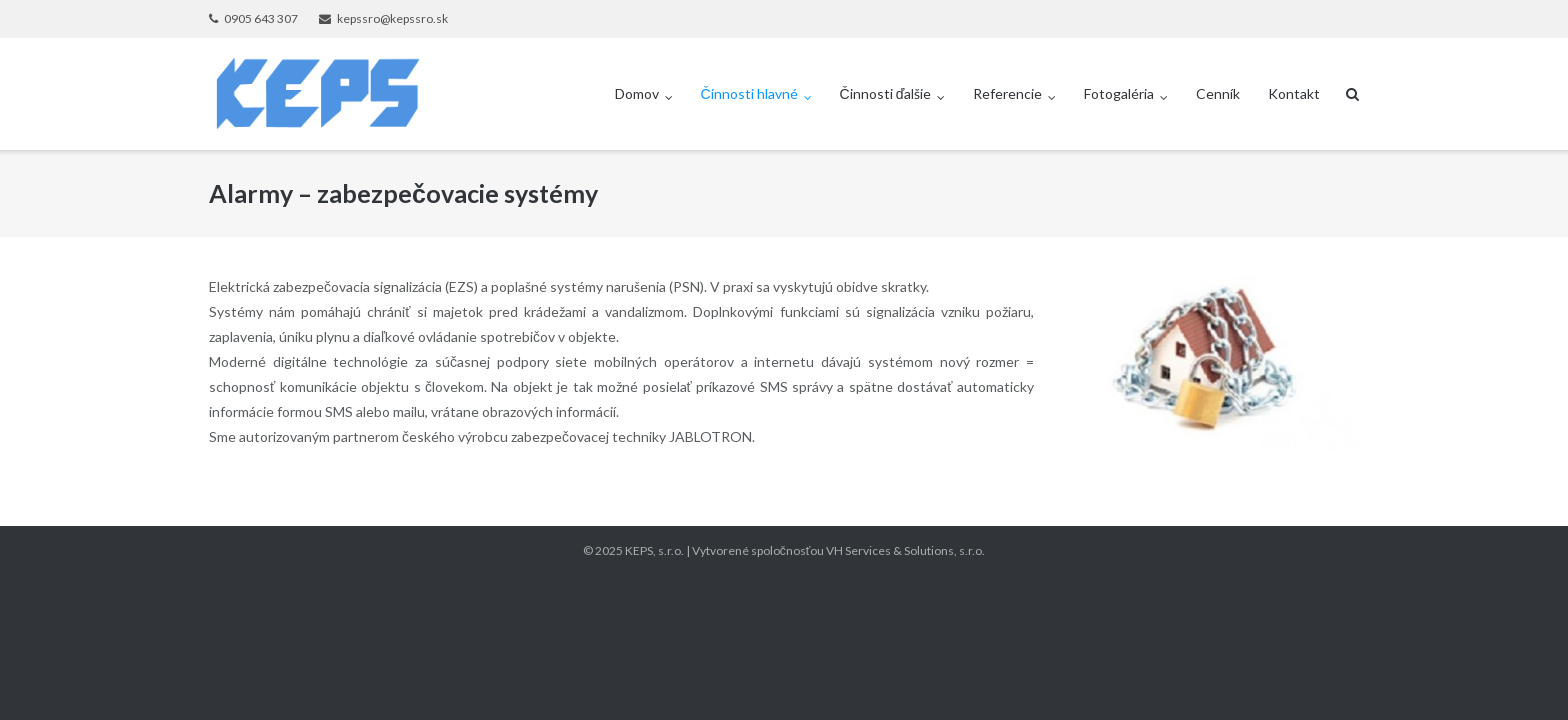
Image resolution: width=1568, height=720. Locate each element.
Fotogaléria (1119, 93)
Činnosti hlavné (749, 93)
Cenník (1218, 93)
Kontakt (1294, 93)
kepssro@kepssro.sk (392, 18)
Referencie (1007, 93)
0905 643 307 (261, 18)
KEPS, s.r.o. (654, 550)
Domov (637, 93)
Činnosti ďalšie (886, 93)
